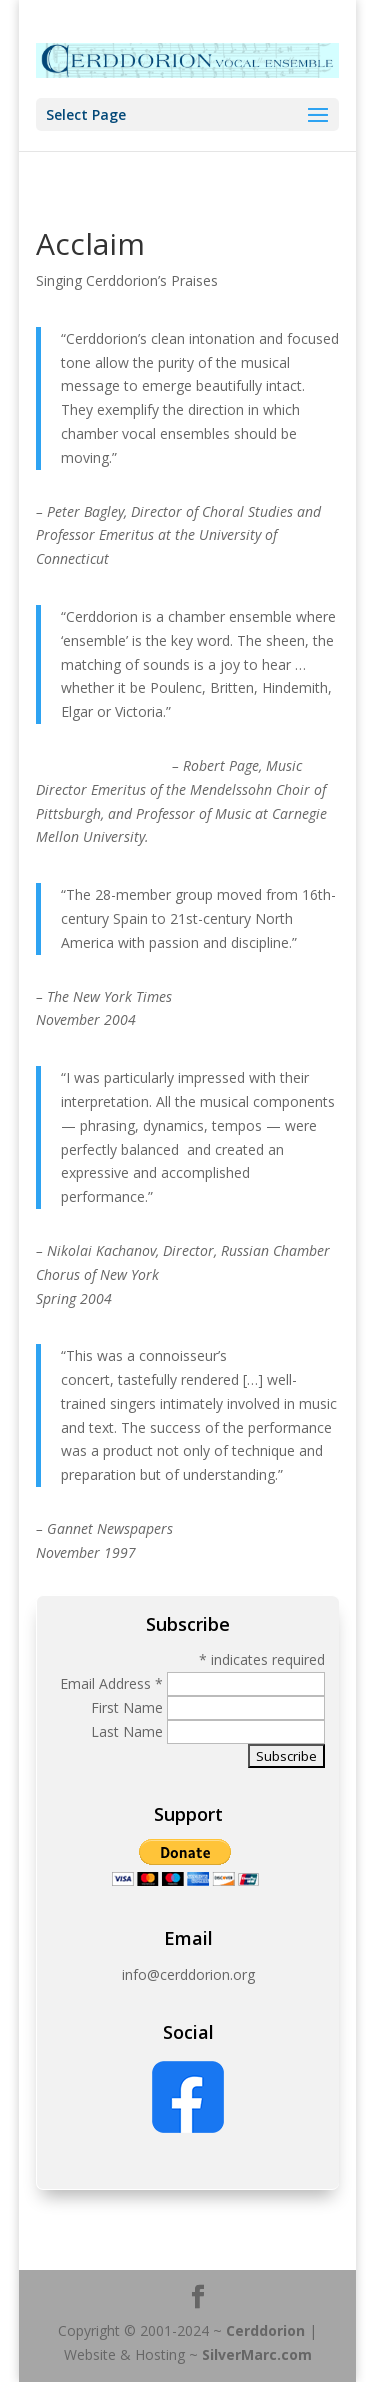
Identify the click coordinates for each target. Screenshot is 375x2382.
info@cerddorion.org (188, 1974)
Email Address (111, 1683)
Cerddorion (265, 2330)
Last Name (129, 1731)
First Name (129, 1707)
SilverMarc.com (257, 2354)
